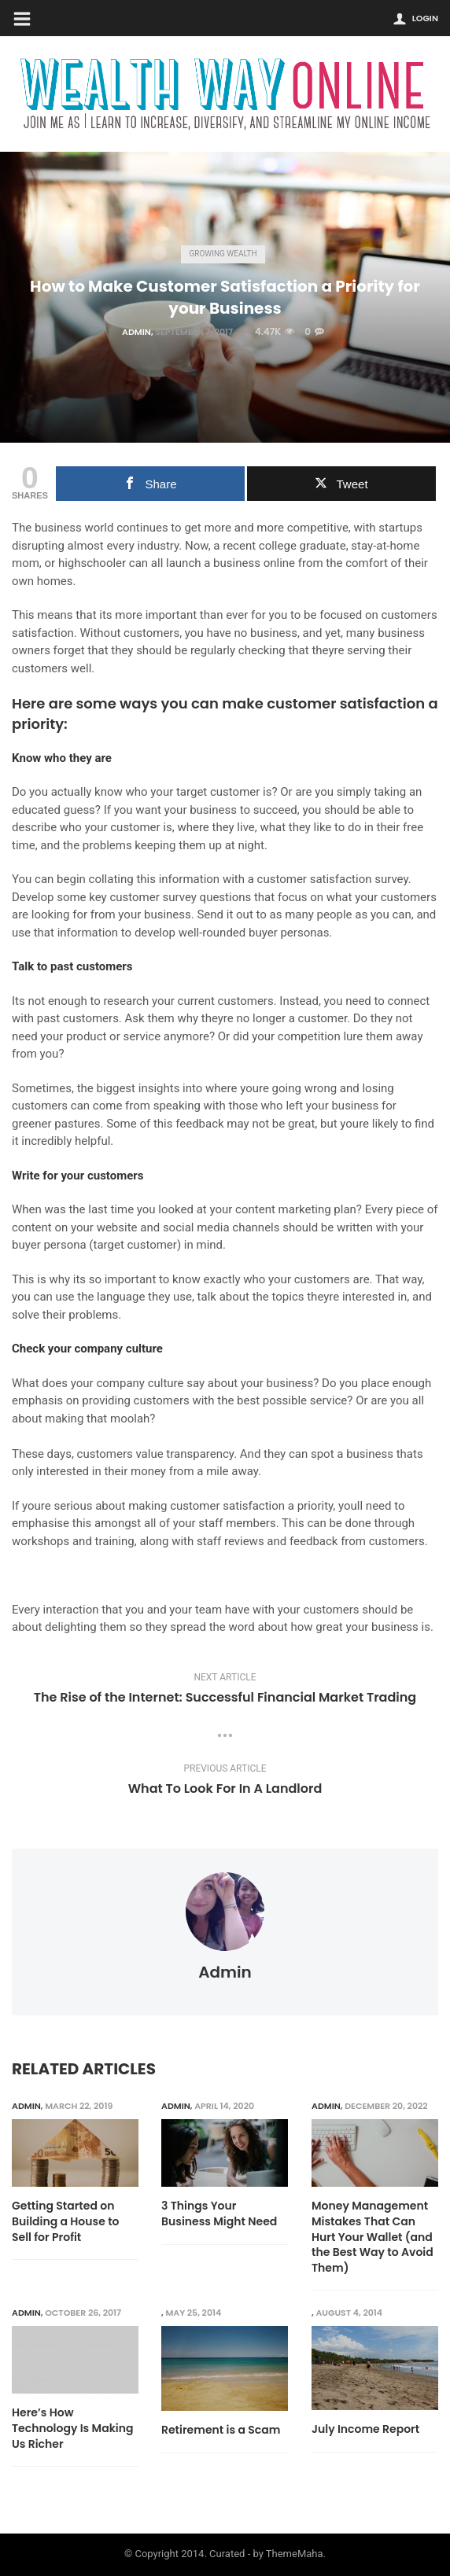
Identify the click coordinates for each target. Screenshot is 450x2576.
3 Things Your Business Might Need (220, 2214)
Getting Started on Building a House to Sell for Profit (66, 2221)
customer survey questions (180, 897)
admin (136, 332)
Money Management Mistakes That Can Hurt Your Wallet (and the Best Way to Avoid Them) (372, 2237)
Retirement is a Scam (221, 2430)
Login (425, 18)
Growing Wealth (222, 253)
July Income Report (365, 2430)
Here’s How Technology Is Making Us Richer (72, 2429)
